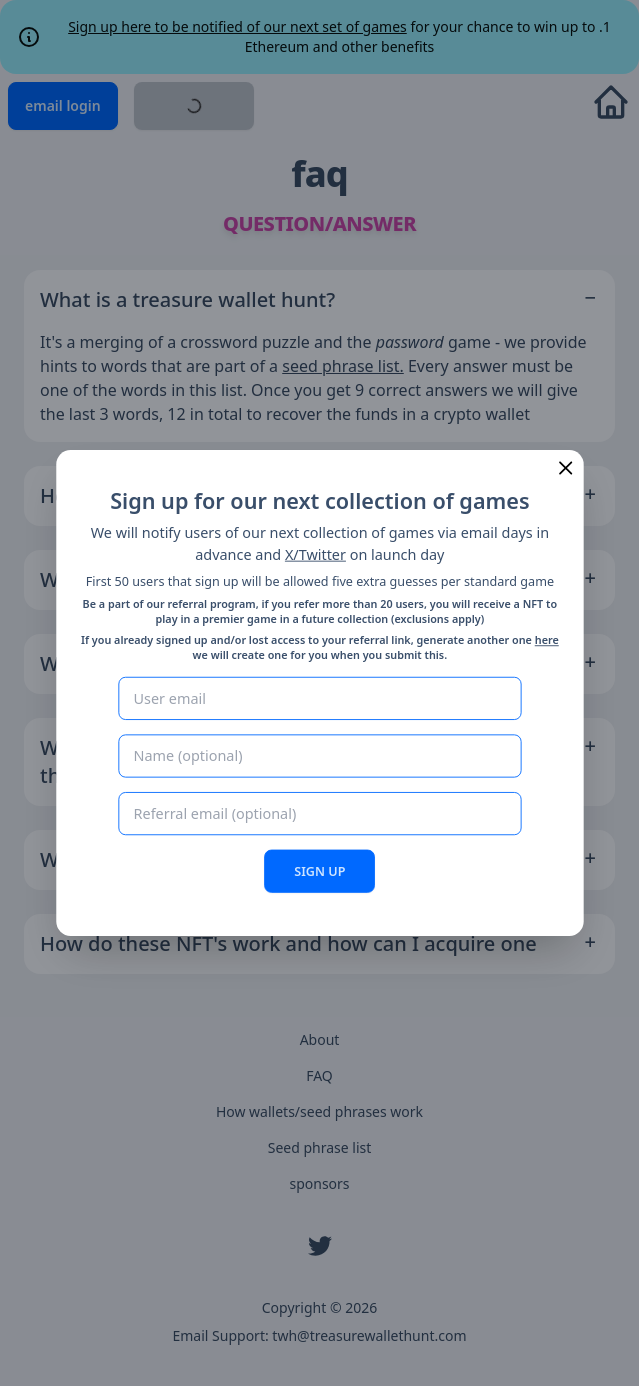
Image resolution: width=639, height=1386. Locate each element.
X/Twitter (315, 555)
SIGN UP (319, 870)
